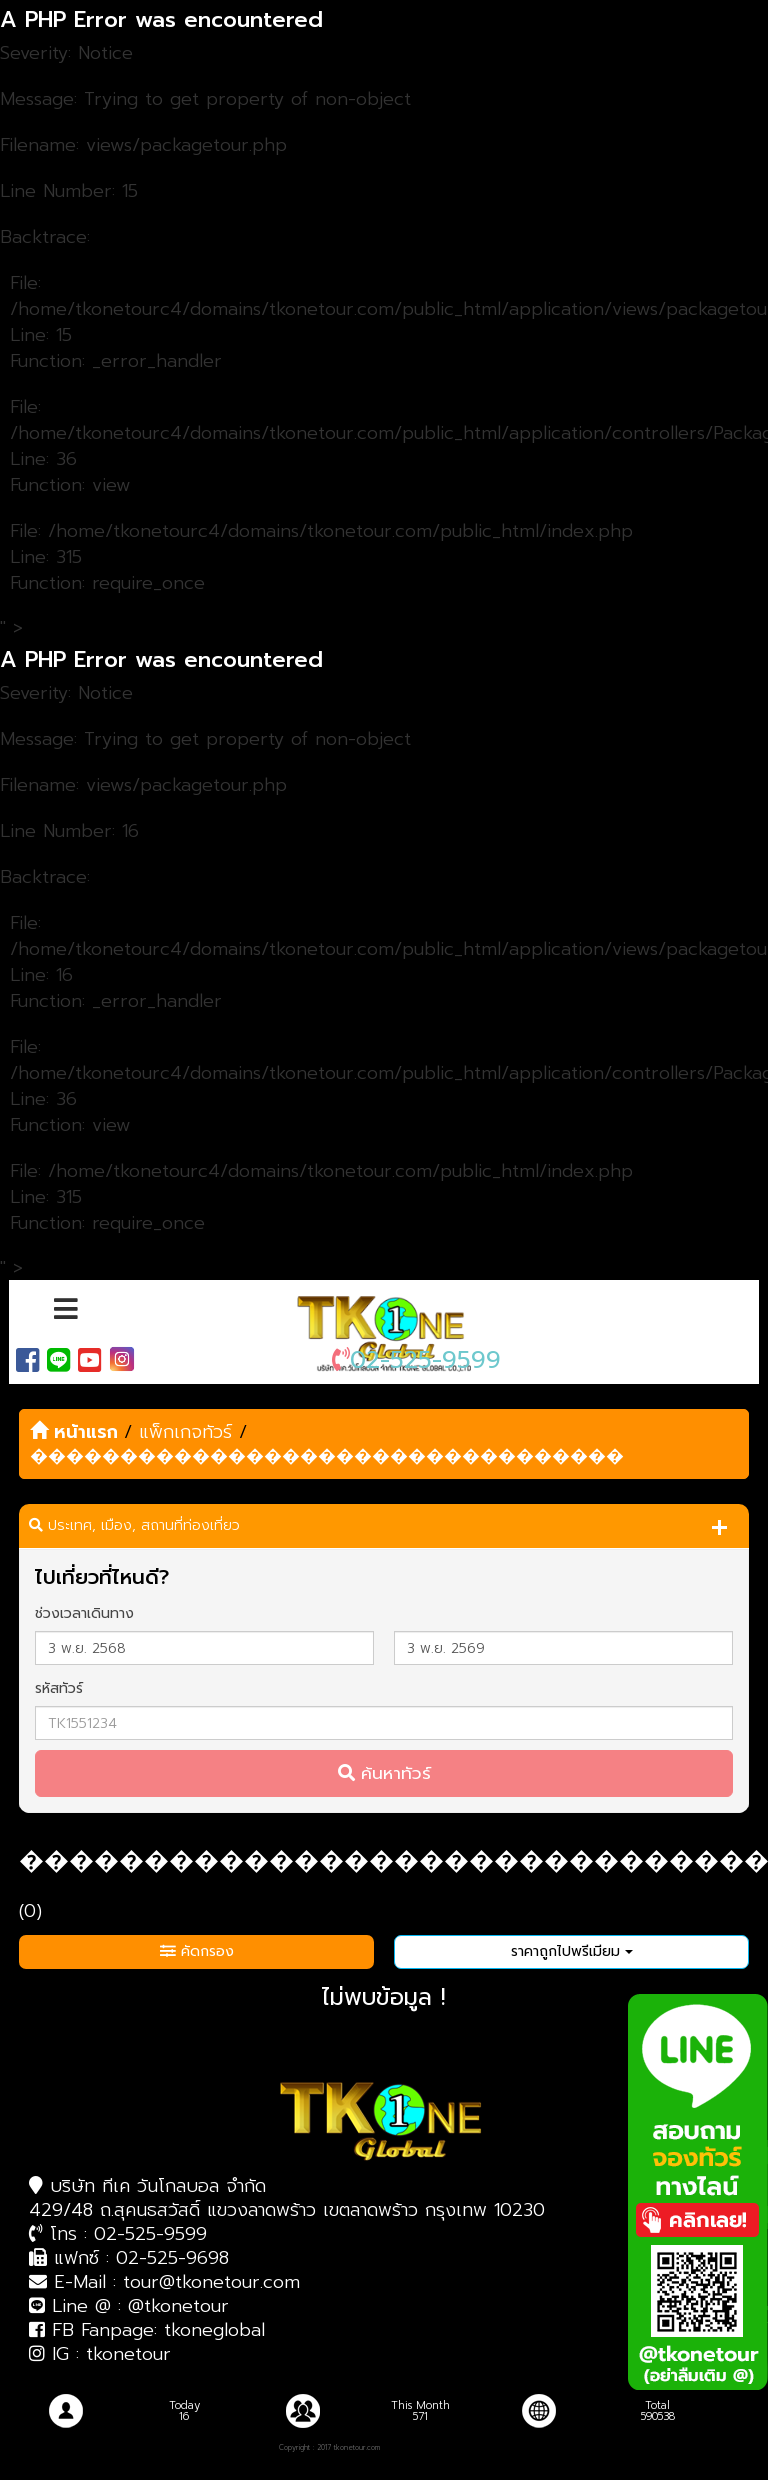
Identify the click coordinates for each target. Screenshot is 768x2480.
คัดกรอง (197, 1951)
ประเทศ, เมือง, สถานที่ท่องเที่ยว (134, 1525)
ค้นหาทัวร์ (384, 1773)
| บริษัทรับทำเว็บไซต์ (406, 2448)
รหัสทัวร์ (59, 1688)
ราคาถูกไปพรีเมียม (572, 1951)
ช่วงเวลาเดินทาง (84, 1613)
